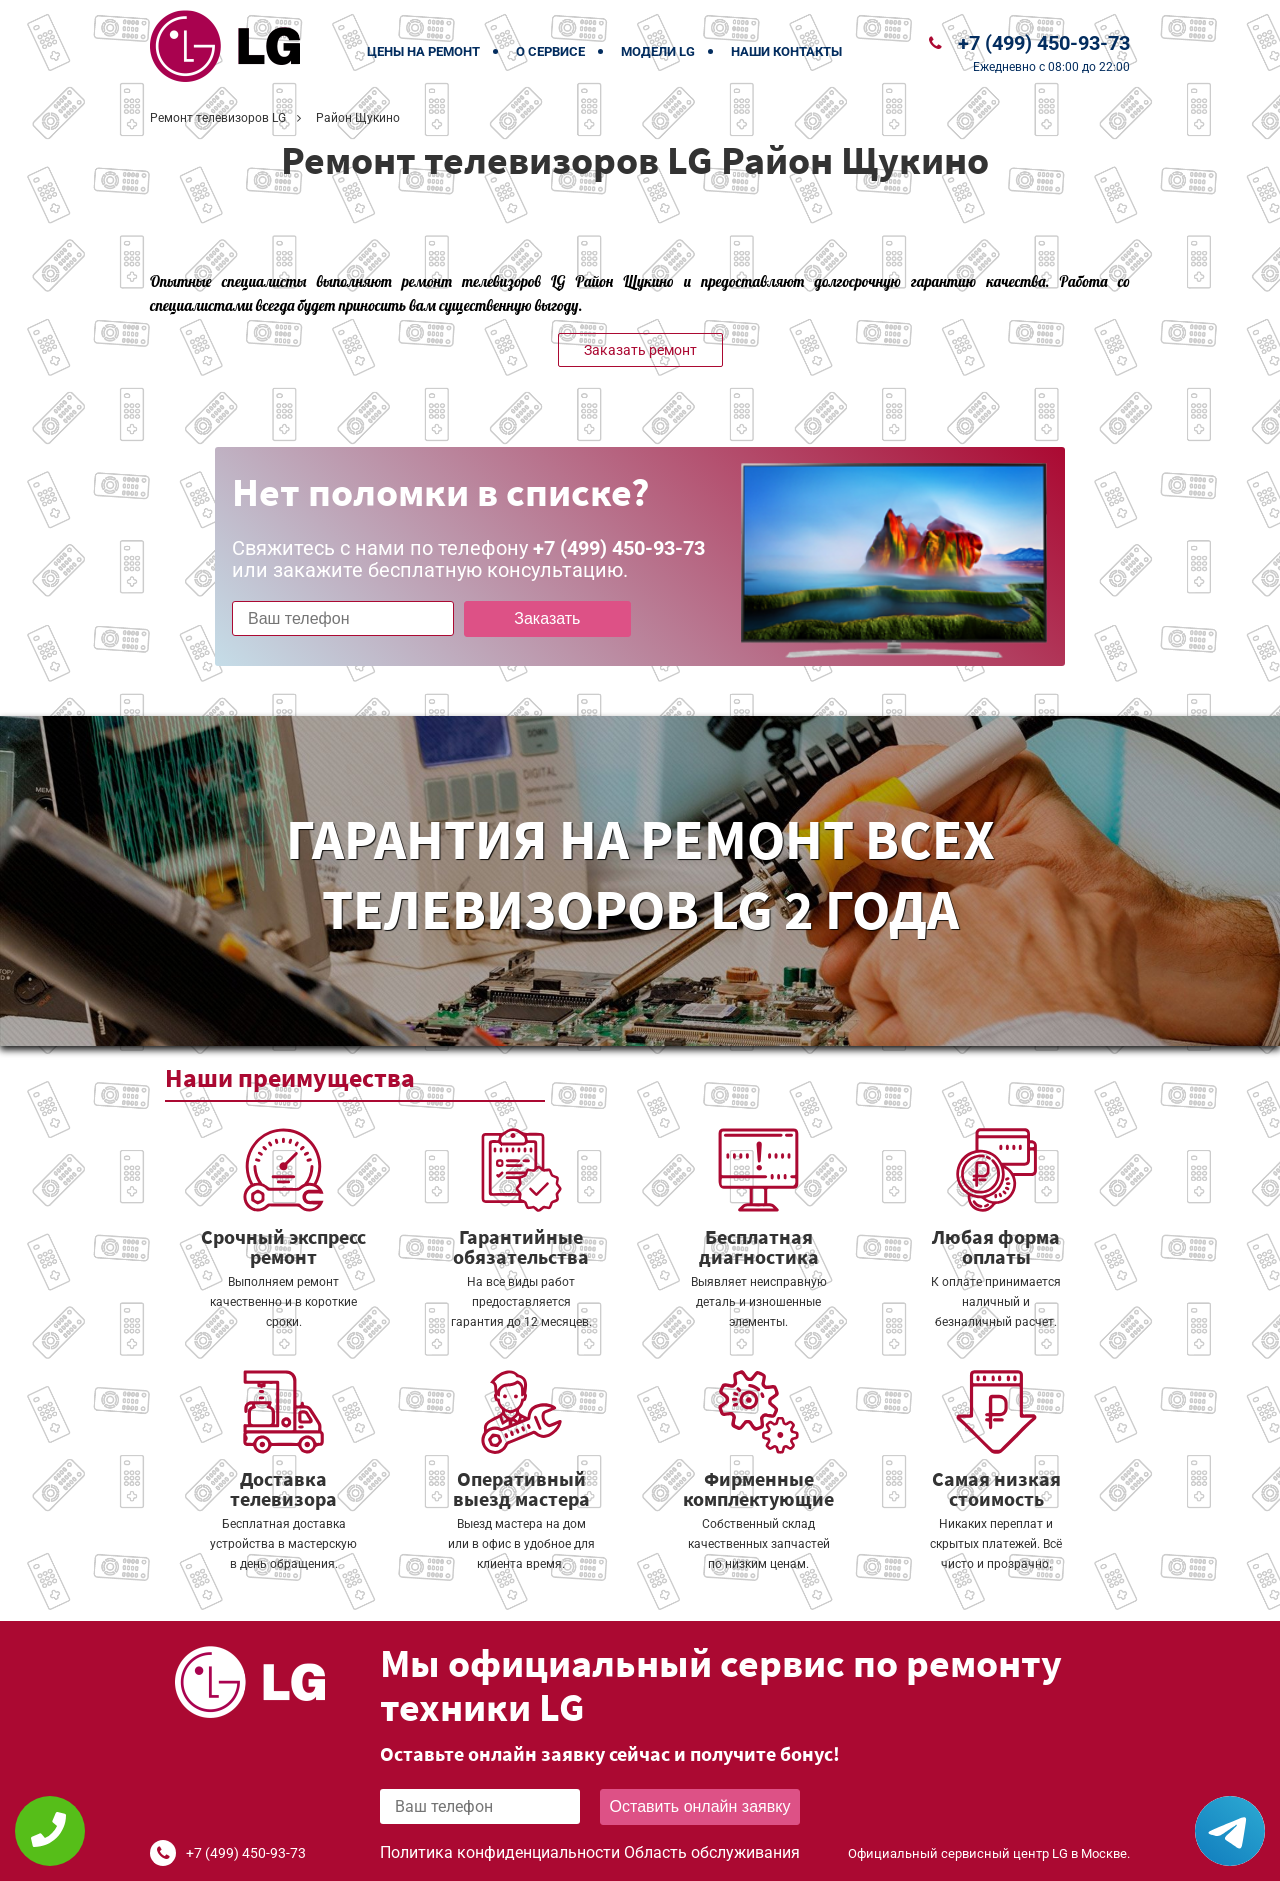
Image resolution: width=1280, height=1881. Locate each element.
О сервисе (550, 51)
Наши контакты (786, 51)
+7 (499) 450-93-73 (1044, 43)
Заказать (547, 618)
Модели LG (658, 51)
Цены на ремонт (423, 51)
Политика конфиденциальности (500, 1852)
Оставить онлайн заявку (700, 1806)
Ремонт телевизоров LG (218, 118)
